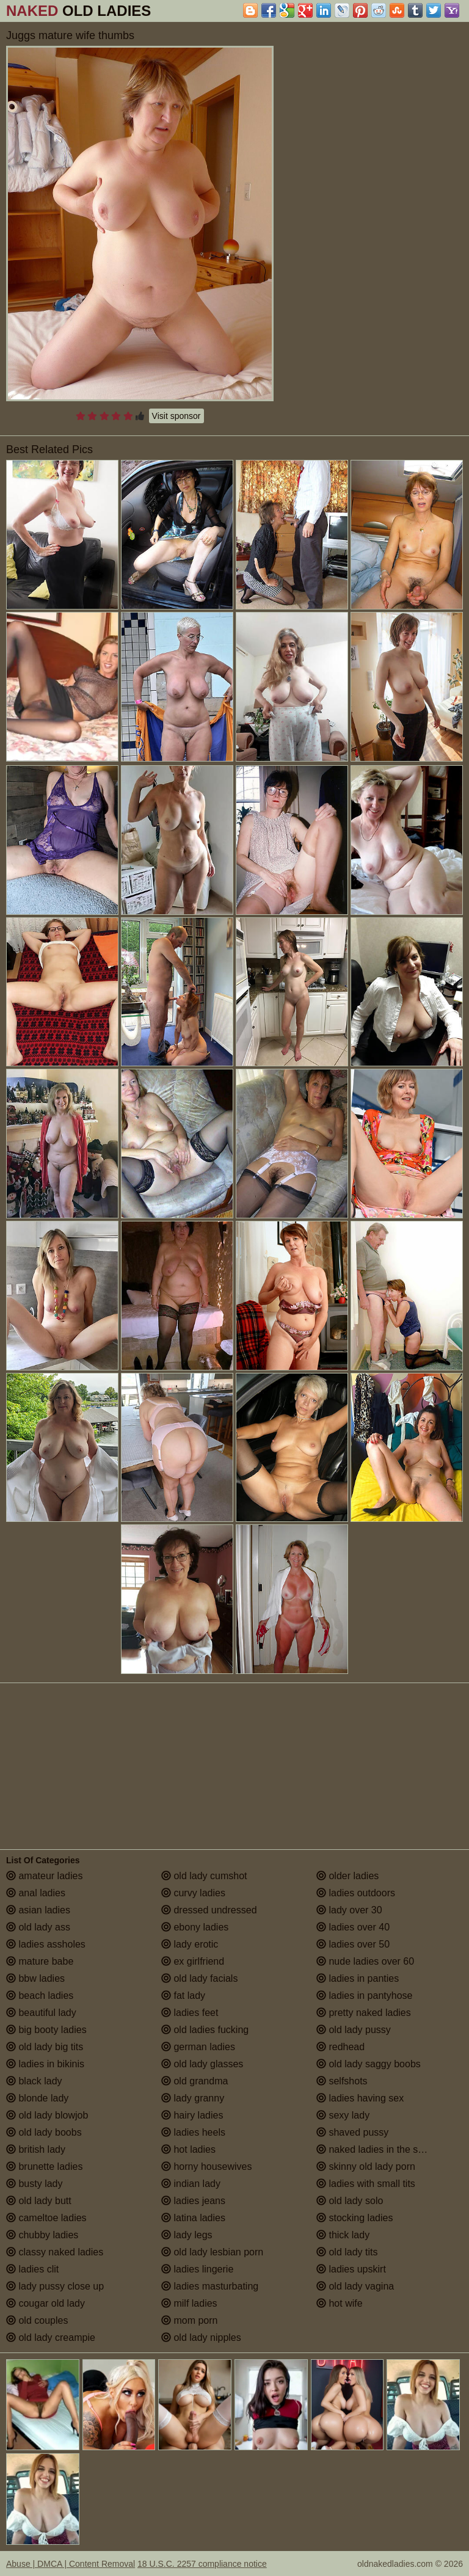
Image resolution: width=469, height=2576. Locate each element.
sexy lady (342, 2115)
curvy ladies (193, 1893)
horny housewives (206, 2166)
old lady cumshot (204, 1876)
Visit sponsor (176, 416)
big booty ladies (46, 2030)
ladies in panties (357, 1978)
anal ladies (35, 1893)
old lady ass (38, 1927)
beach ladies (39, 1995)
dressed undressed (209, 1910)
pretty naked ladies (363, 2012)
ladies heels (193, 2132)
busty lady (34, 2183)
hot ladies (188, 2149)
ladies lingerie (197, 2269)
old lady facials (199, 1978)
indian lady (190, 2183)
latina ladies (193, 2218)
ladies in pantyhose (364, 1995)
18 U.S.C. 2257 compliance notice (202, 2564)
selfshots (342, 2081)
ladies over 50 (353, 1944)
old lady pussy (353, 2030)
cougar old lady (45, 2303)
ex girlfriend (192, 1961)
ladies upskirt (351, 2269)
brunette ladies (44, 2166)
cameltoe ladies (46, 2218)
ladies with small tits (365, 2183)
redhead (340, 2047)
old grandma (194, 2081)
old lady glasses (202, 2064)
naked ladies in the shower (380, 2149)
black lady (34, 2081)
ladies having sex (360, 2098)
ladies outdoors (355, 1893)
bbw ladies (35, 1978)
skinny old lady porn (365, 2166)
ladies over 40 (353, 1927)
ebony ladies (194, 1927)
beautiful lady (41, 2012)
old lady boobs (44, 2132)
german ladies (198, 2047)
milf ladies (189, 2303)
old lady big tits (44, 2047)
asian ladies (38, 1910)
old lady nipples (201, 2337)
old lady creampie (50, 2337)
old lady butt (38, 2201)
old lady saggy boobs (368, 2064)
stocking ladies (354, 2218)
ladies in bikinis (45, 2064)
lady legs (187, 2235)
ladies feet (189, 2012)
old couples (37, 2320)
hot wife (339, 2303)
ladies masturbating (209, 2286)
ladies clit (32, 2269)
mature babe (39, 1961)
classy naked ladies (54, 2252)
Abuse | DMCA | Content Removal (70, 2564)
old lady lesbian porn (212, 2252)
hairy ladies (192, 2115)
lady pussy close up (55, 2286)
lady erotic (189, 1944)
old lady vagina (355, 2286)
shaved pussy (352, 2132)
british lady (35, 2149)
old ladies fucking (205, 2030)
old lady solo (349, 2201)
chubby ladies (42, 2235)
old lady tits (346, 2252)
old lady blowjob (47, 2115)
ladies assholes (45, 1944)
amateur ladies (44, 1876)
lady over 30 (349, 1910)
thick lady (342, 2235)
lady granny (192, 2098)
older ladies (347, 1876)
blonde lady (37, 2098)
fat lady (183, 1995)
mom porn (189, 2320)
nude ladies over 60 (365, 1961)
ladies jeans (193, 2201)
